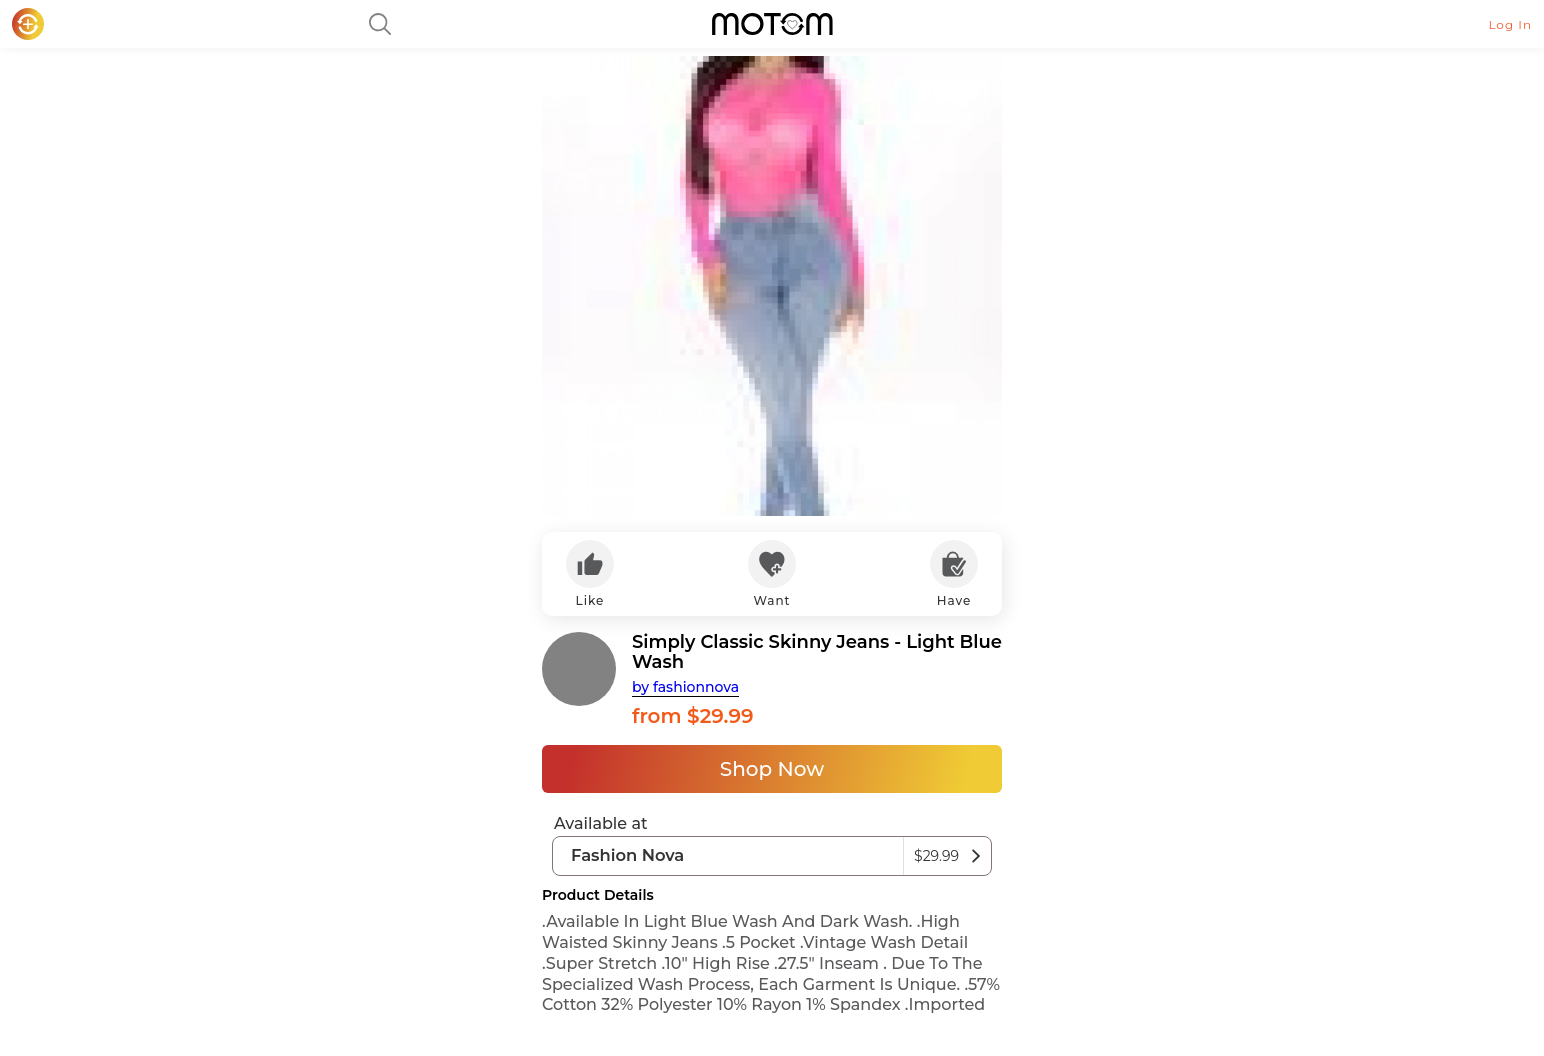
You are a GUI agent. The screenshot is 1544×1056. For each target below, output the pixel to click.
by (685, 687)
